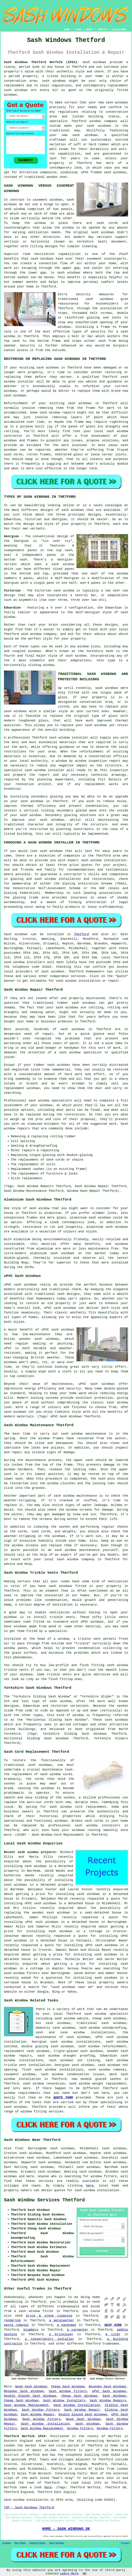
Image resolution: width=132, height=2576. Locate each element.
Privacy (125, 2543)
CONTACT (102, 29)
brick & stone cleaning (49, 2315)
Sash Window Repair (82, 2410)
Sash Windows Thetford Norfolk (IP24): (41, 62)
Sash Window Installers (64, 2400)
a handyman (66, 2325)
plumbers (30, 2329)
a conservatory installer (49, 2339)
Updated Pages (37, 2543)
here (90, 2185)
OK (84, 2573)
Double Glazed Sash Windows (30, 2396)
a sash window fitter (34, 2311)
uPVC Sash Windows (109, 2391)
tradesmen (110, 2343)
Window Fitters (80, 2428)
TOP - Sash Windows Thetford (29, 2507)
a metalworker (61, 2320)
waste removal (16, 2325)
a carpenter (77, 2329)
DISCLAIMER (119, 29)
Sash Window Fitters (68, 2391)
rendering (12, 2320)
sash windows (117, 102)
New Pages (20, 2543)
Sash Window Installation (76, 2405)
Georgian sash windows (74, 2065)
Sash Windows (114, 2396)
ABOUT (89, 29)
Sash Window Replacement (26, 2405)
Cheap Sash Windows (68, 2386)
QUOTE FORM (63, 2097)
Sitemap (6, 2543)
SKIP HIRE (113, 2325)
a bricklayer (61, 2334)
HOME (67, 29)
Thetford (81, 934)
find (19, 2148)
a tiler (112, 2334)
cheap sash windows (109, 2018)
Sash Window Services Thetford (44, 2200)
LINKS (77, 29)
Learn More (69, 2573)
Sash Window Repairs (108, 2400)
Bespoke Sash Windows (107, 2386)
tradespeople (68, 2306)
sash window (14, 209)
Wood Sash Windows (31, 2386)
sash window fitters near (26, 1973)
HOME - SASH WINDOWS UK (66, 2529)
